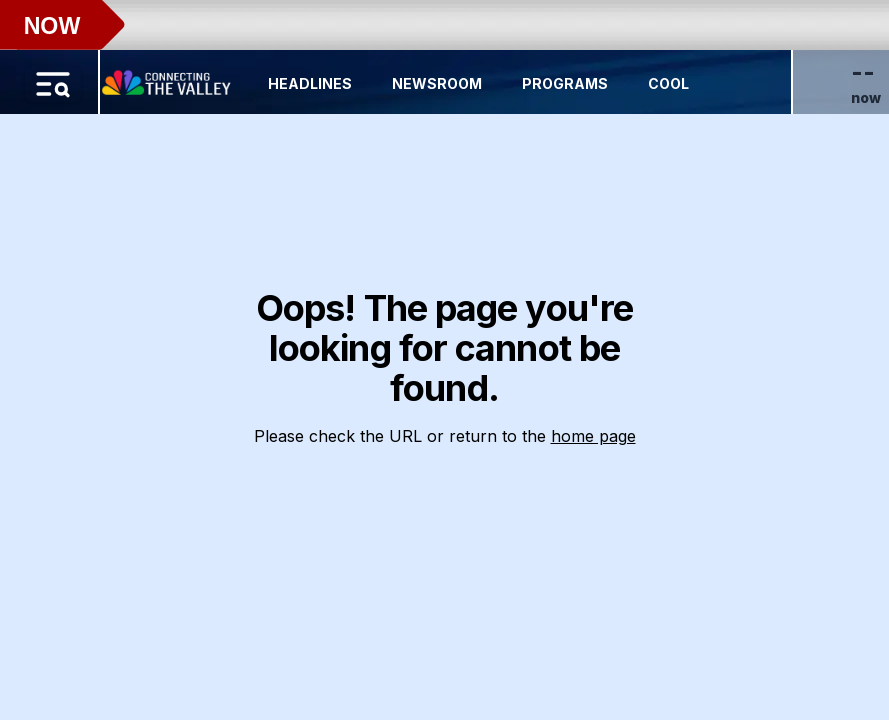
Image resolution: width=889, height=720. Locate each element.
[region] (444, 360)
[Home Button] (168, 78)
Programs (565, 83)
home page (593, 436)
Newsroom (437, 83)
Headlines (310, 83)
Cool (668, 83)
